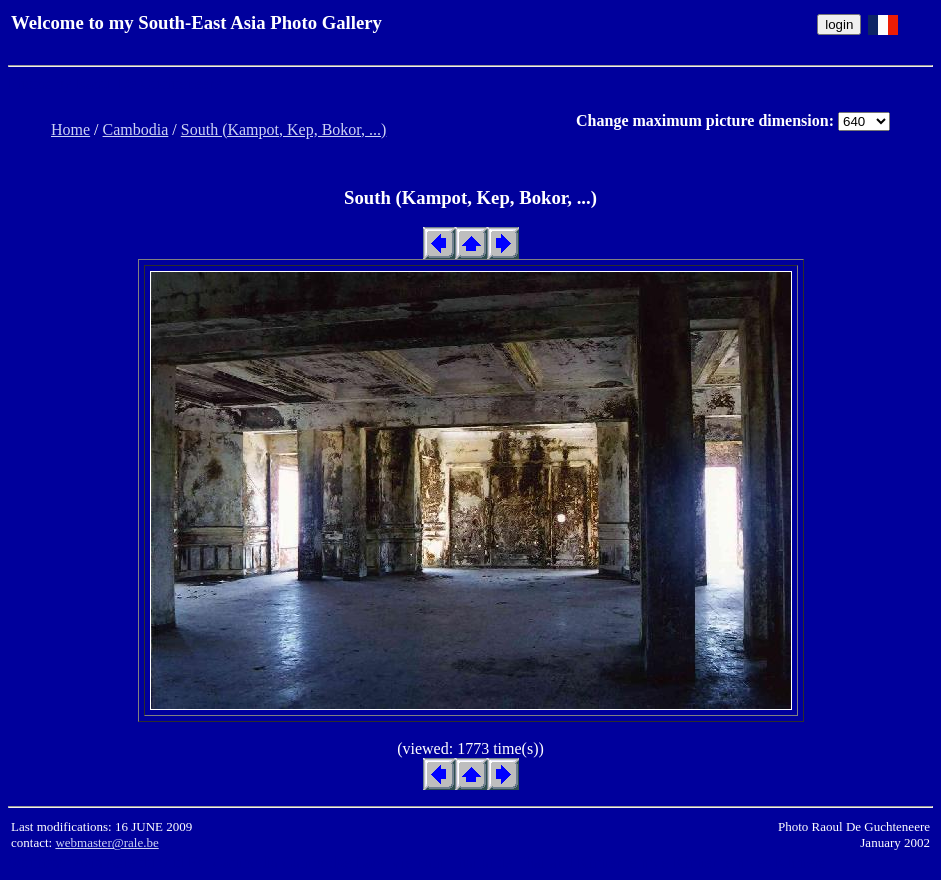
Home (70, 129)
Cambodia (136, 129)
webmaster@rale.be (106, 842)
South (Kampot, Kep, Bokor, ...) (284, 129)
